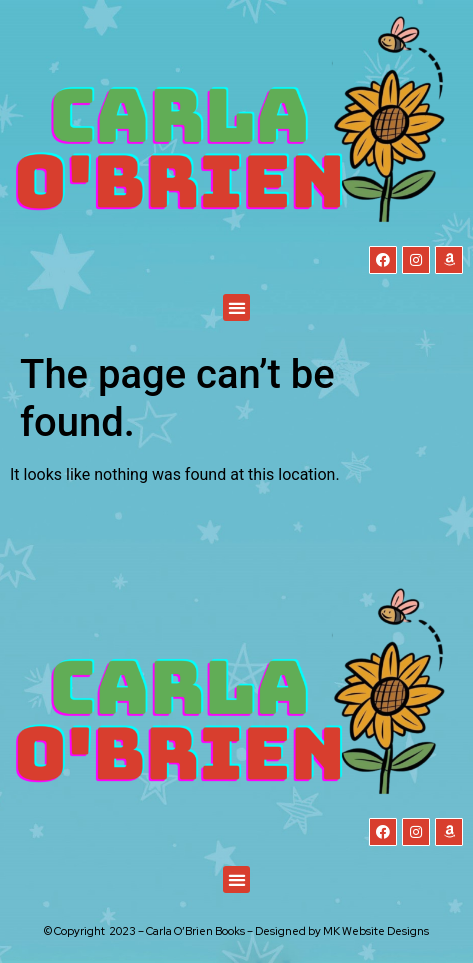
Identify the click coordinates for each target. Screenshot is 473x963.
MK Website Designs (376, 931)
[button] (236, 307)
